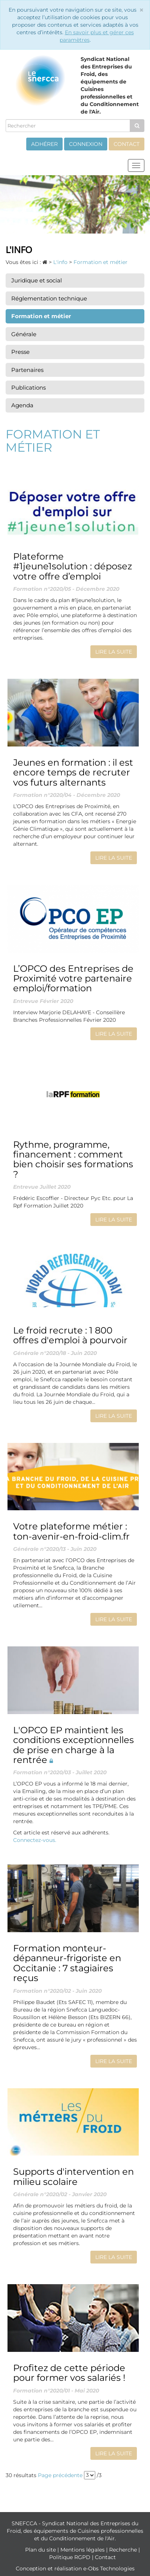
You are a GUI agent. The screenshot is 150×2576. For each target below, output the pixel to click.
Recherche (123, 2549)
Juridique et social (36, 280)
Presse (20, 351)
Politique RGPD (70, 2557)
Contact (127, 144)
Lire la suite (113, 651)
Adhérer (44, 144)
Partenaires (27, 369)
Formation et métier (41, 316)
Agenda (22, 405)
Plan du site (41, 2549)
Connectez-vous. (34, 1840)
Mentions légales (83, 2549)
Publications (28, 387)
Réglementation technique (49, 298)
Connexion (85, 144)
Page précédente (60, 2474)
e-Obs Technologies (109, 2568)
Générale (23, 334)
